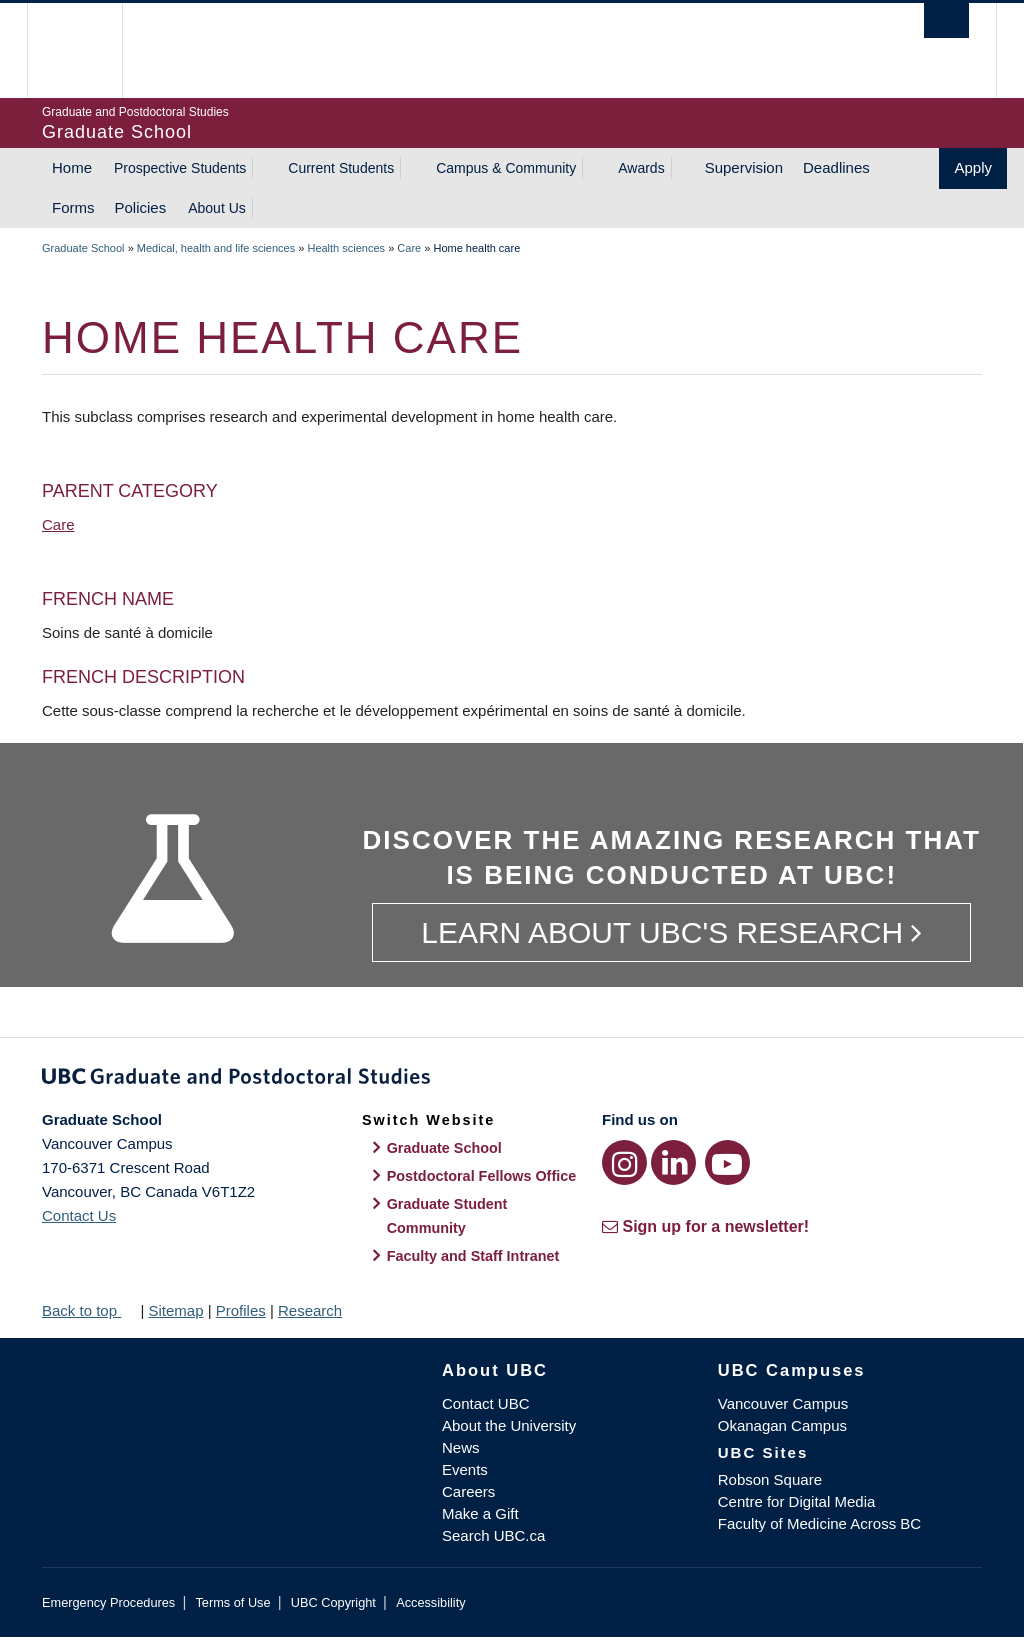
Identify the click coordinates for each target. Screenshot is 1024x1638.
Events (465, 1469)
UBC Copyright (333, 1602)
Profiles (241, 1310)
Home (72, 167)
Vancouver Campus (783, 1403)
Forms (73, 207)
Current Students (341, 168)
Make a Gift (480, 1513)
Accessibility (430, 1602)
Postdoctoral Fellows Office (482, 1176)
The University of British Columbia (89, 50)
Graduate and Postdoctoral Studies (512, 1080)
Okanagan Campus (782, 1425)
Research (310, 1310)
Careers (468, 1491)
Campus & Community (506, 168)
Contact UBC (486, 1403)
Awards (641, 168)
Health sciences (346, 248)
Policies (141, 207)
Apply (973, 167)
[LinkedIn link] (673, 1162)
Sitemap (175, 1310)
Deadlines (836, 167)
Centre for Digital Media (797, 1501)
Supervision (744, 167)
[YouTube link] (727, 1162)
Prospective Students (180, 168)
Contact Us (79, 1215)
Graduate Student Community (447, 1216)
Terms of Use (232, 1602)
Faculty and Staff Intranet (473, 1256)
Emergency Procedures (108, 1602)
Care (409, 248)
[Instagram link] (624, 1162)
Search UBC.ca (493, 1535)
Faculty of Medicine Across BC (819, 1523)
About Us (217, 208)
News (461, 1447)
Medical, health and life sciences (216, 248)
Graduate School (83, 248)
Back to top (89, 1310)
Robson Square (770, 1479)
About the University (509, 1425)
